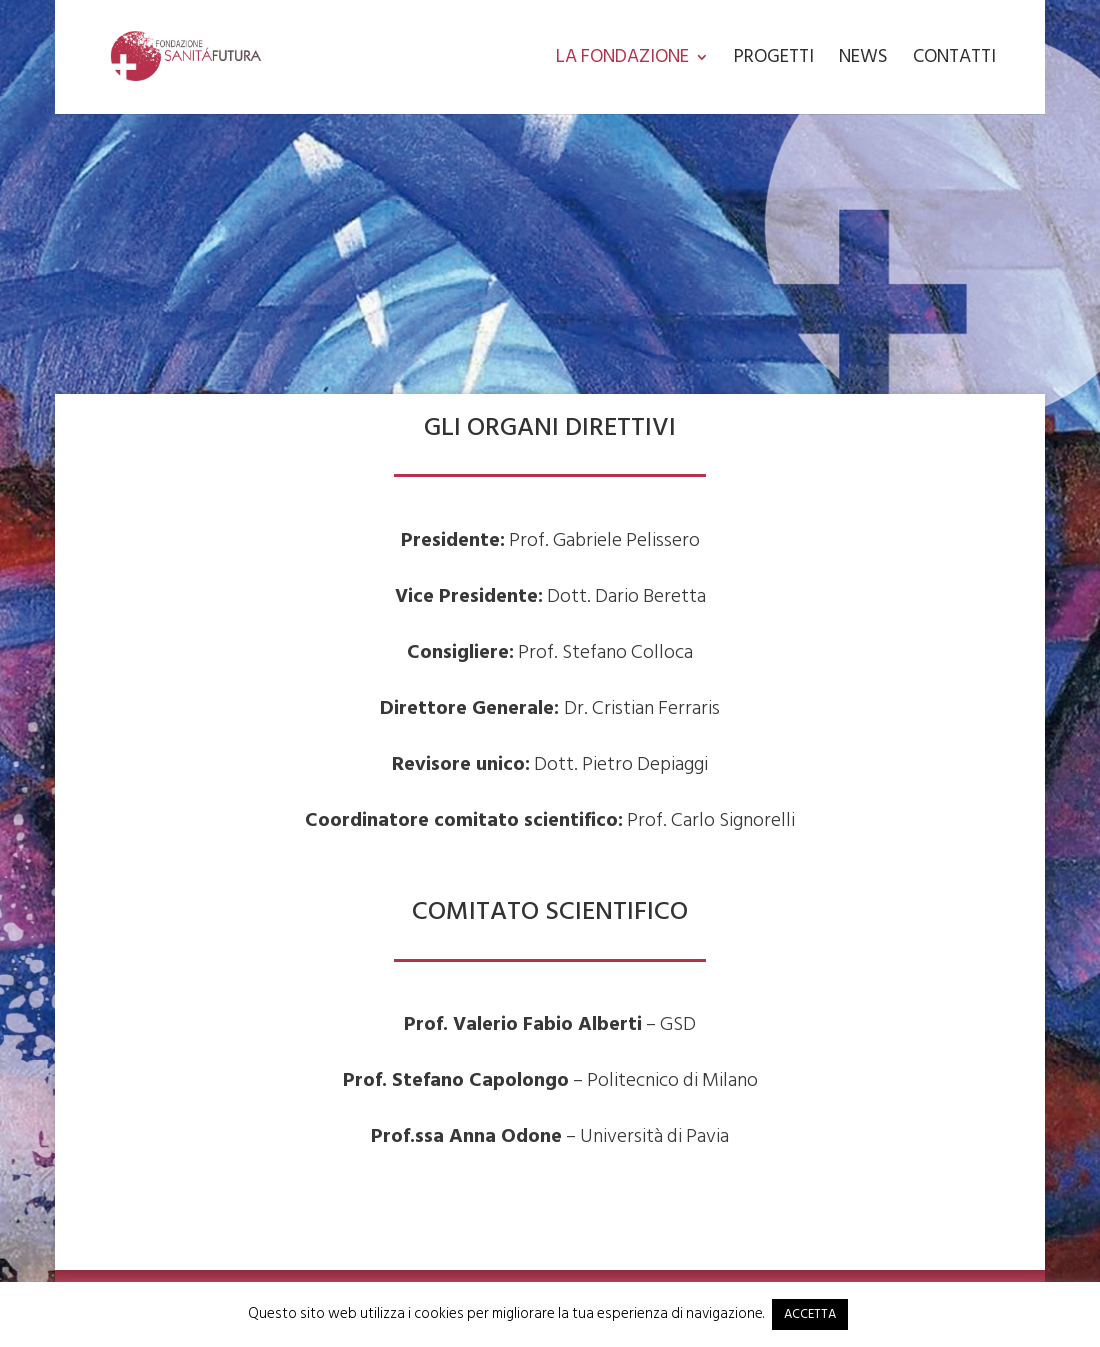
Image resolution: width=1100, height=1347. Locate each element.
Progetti (774, 61)
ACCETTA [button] (810, 1314)
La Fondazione (622, 61)
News (863, 61)
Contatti (954, 61)
